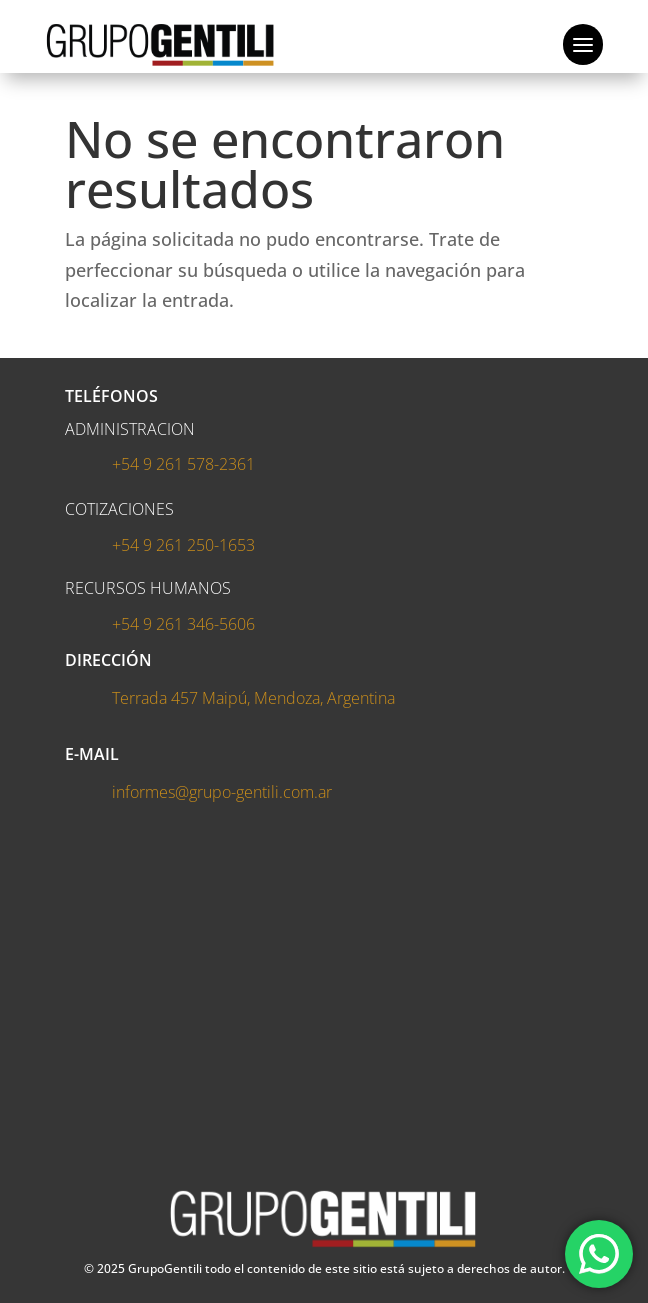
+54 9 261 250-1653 (183, 545)
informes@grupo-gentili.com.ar (222, 792)
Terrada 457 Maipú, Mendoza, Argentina (253, 698)
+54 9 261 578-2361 (183, 464)
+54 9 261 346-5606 (183, 624)
